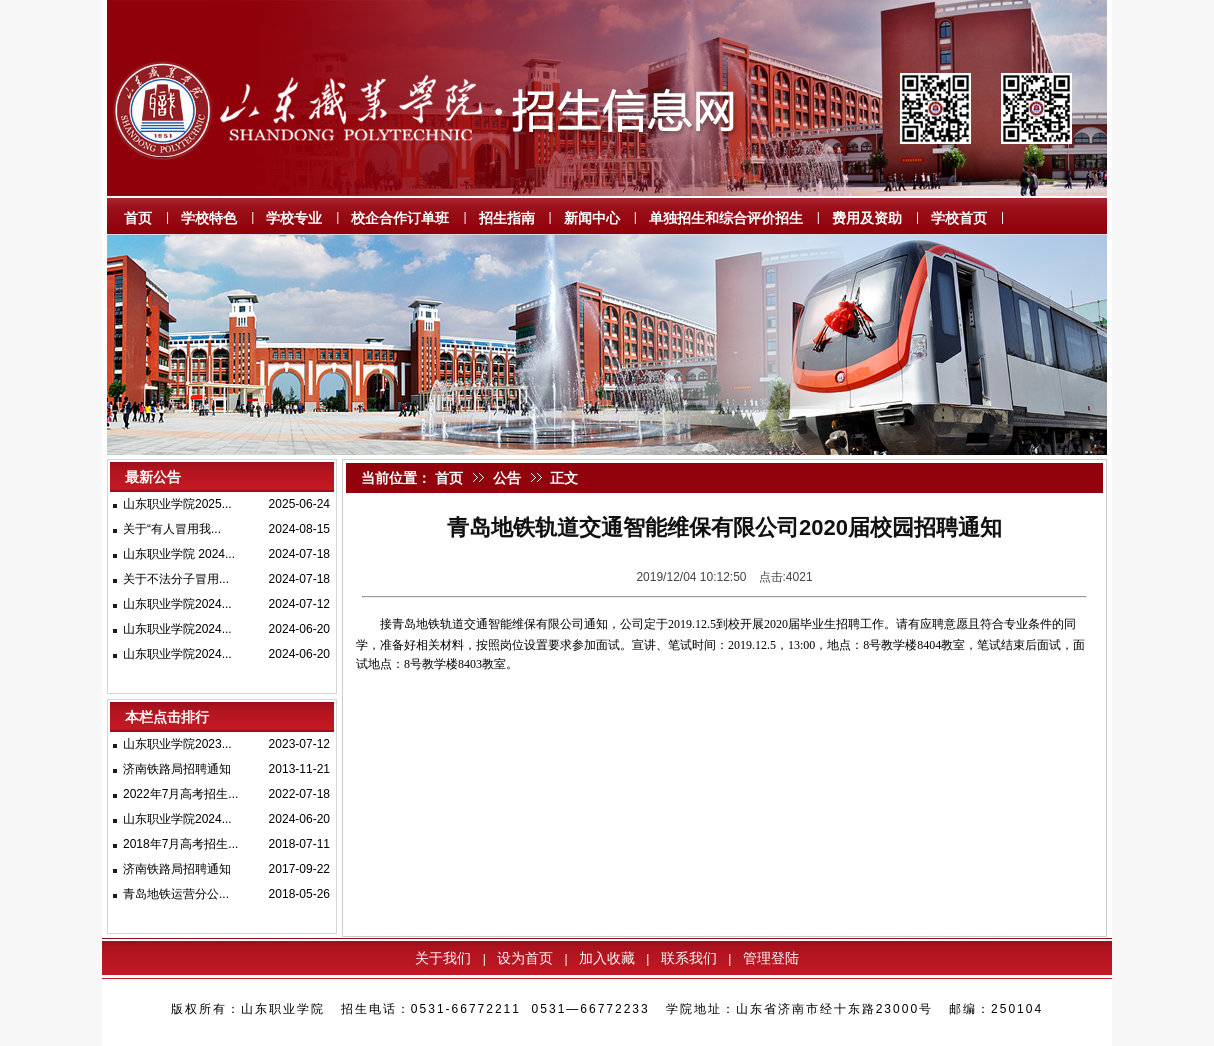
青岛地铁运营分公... (176, 894)
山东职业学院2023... (177, 744)
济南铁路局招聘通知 (177, 769)
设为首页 (525, 958)
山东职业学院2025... (177, 504)
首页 (138, 218)
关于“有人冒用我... (172, 529)
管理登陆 (771, 958)
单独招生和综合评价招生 (726, 218)
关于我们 (443, 958)
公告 (507, 478)
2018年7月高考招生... (180, 844)
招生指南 (507, 218)
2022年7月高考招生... (180, 794)
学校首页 (959, 218)
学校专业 (294, 218)
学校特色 (209, 218)
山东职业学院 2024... (179, 554)
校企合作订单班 (400, 218)
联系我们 (689, 958)
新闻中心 (592, 218)
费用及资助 (867, 218)
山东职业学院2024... (177, 604)
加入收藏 (607, 958)
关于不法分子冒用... (176, 579)
